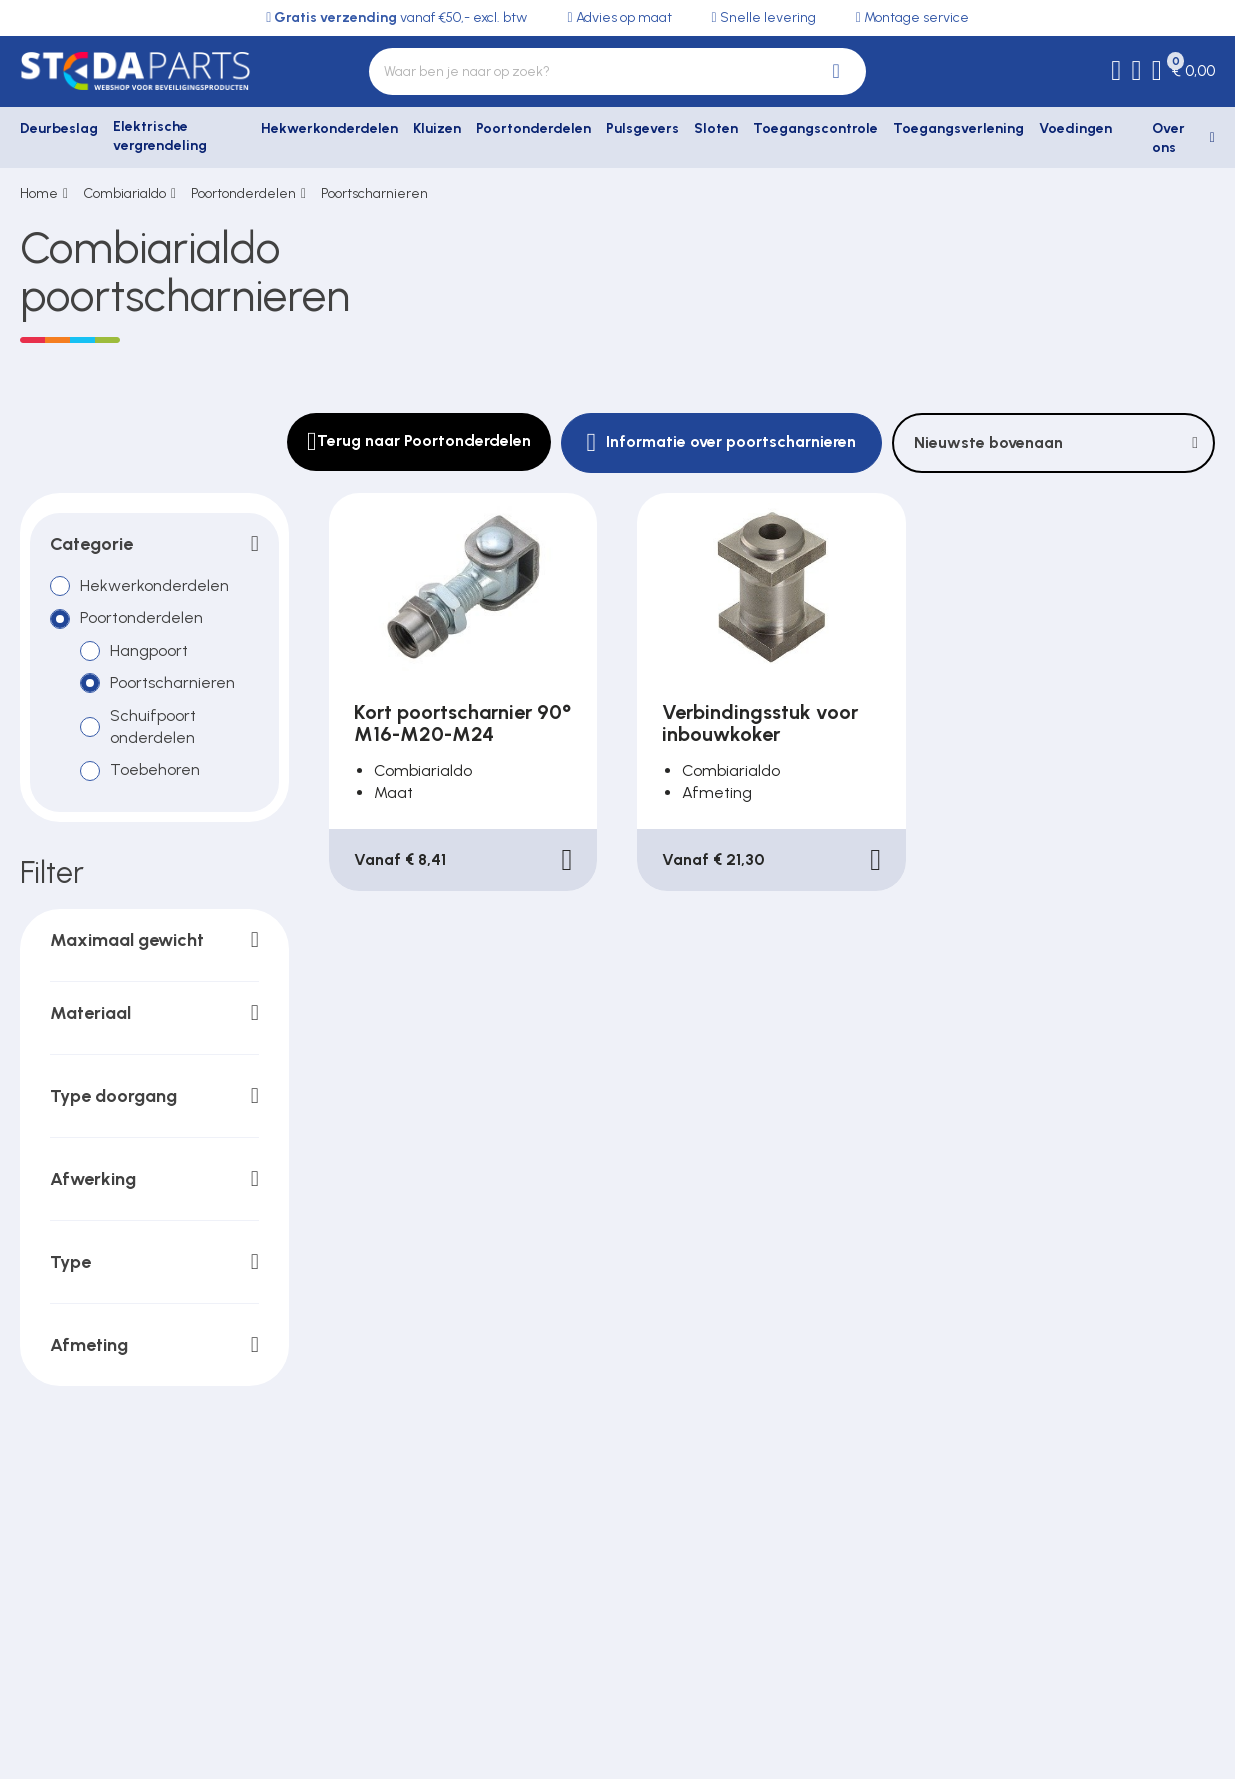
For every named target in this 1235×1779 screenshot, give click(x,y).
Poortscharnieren (374, 193)
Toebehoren (155, 769)
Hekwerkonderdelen (329, 128)
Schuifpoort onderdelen (153, 725)
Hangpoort (149, 649)
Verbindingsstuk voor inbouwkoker (760, 723)
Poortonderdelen (533, 128)
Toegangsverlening (958, 128)
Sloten (716, 128)
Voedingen (1075, 128)
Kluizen (437, 128)
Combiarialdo (124, 193)
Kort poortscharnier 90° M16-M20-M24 (462, 723)
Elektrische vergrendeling (160, 136)
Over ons (1168, 138)
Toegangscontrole (815, 128)
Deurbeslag (59, 128)
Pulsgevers (642, 128)
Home (39, 193)
